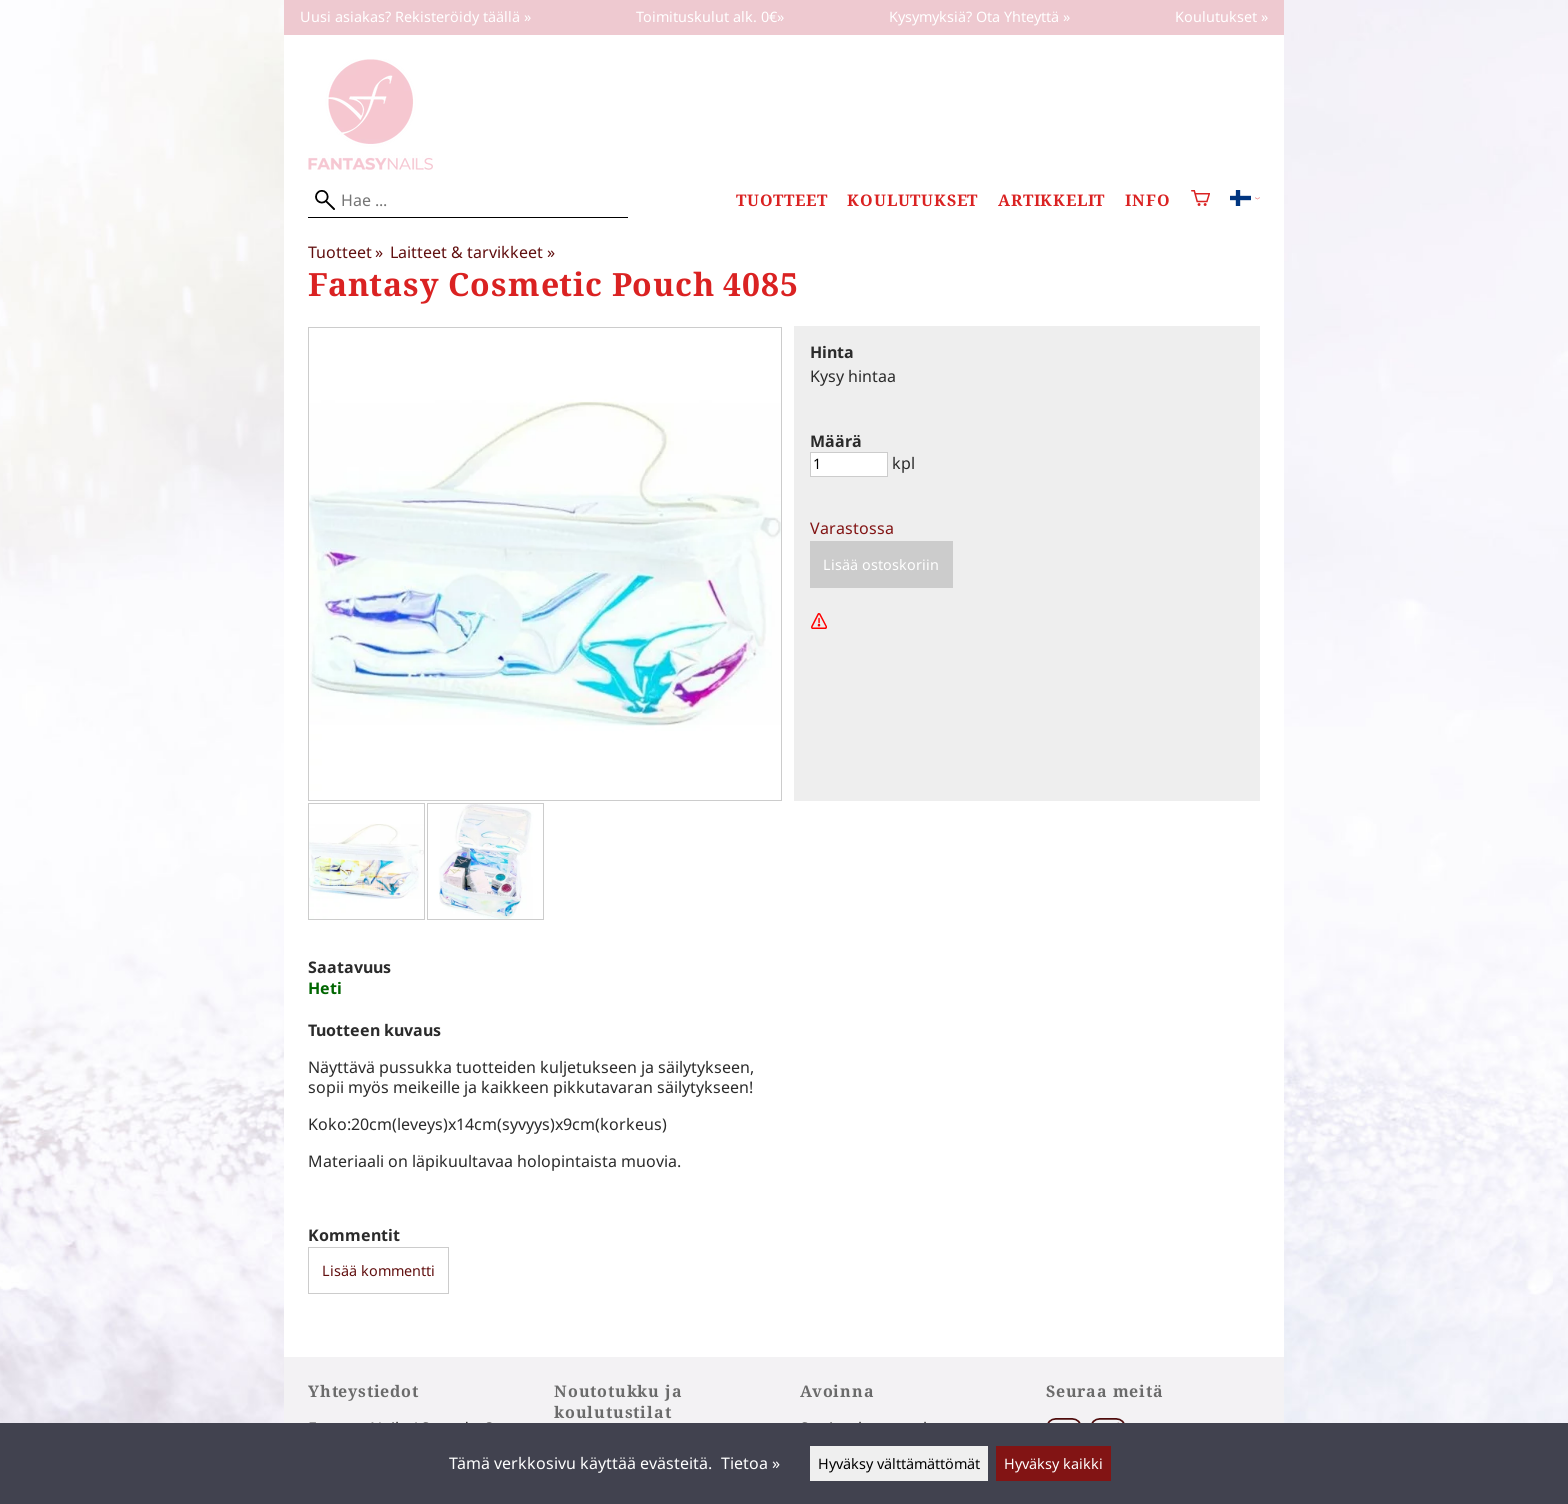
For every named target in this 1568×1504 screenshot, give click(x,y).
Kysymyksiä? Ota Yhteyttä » (979, 16)
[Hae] (468, 200)
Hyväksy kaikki (1053, 1463)
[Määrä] (849, 464)
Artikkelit (1051, 200)
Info (1147, 200)
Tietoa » (750, 1463)
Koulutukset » (1221, 16)
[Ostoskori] (1200, 200)
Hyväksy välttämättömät (899, 1463)
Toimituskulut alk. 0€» (710, 16)
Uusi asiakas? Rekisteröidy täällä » (415, 16)
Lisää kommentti (378, 1270)
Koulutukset (912, 200)
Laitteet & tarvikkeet (472, 252)
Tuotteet (781, 200)
